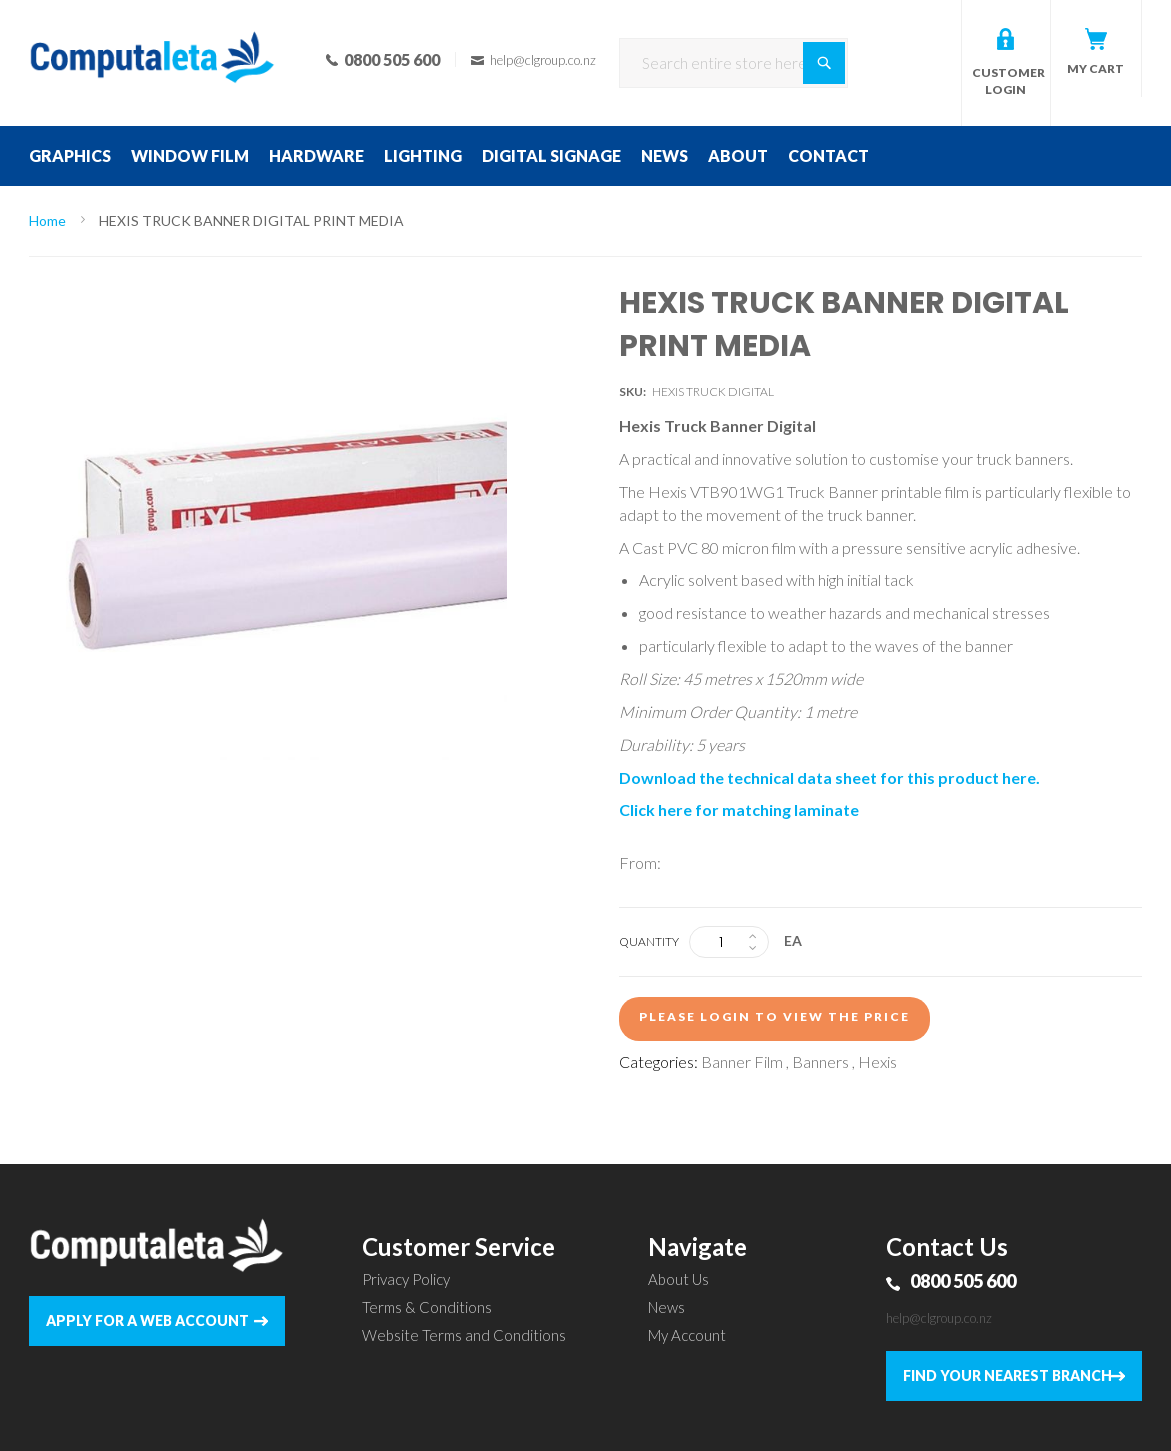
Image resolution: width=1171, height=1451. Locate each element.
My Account (687, 1335)
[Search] (824, 63)
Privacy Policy (406, 1279)
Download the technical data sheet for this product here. (829, 777)
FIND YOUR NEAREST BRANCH (1007, 1375)
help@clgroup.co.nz (939, 1318)
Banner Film (742, 1061)
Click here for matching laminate (739, 809)
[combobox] (733, 63)
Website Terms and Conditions (464, 1335)
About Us (678, 1279)
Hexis (877, 1061)
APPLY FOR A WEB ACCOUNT (147, 1320)
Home (47, 220)
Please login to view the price (774, 1016)
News (666, 1307)
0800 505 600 (963, 1281)
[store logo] (152, 30)
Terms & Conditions (427, 1307)
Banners (820, 1061)
